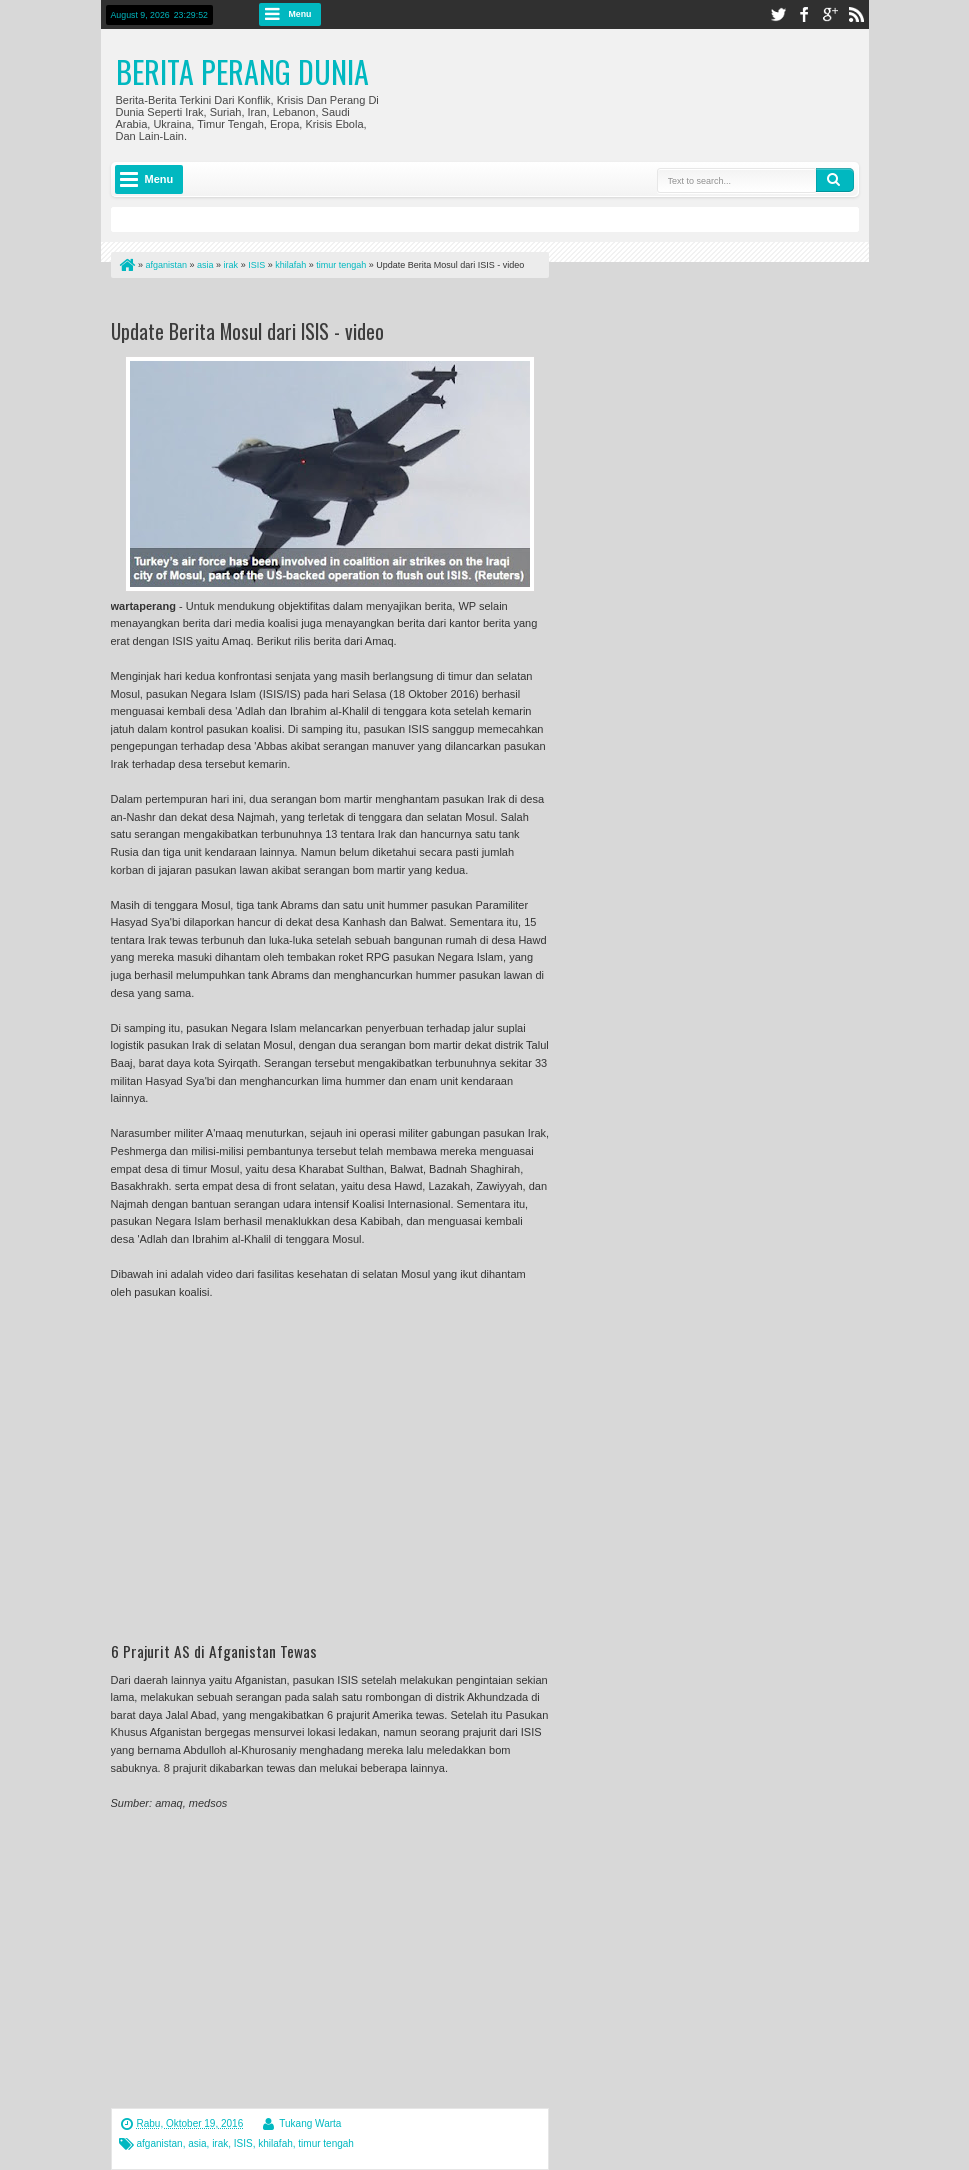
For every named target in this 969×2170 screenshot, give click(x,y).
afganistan (160, 2143)
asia (197, 2143)
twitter (778, 14)
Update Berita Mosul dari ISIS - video (247, 331)
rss (856, 14)
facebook (804, 14)
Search (835, 180)
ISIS (243, 2143)
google (830, 14)
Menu (300, 14)
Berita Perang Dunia (242, 71)
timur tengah (326, 2143)
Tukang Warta (310, 2123)
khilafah (275, 2143)
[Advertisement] (345, 302)
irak (220, 2143)
